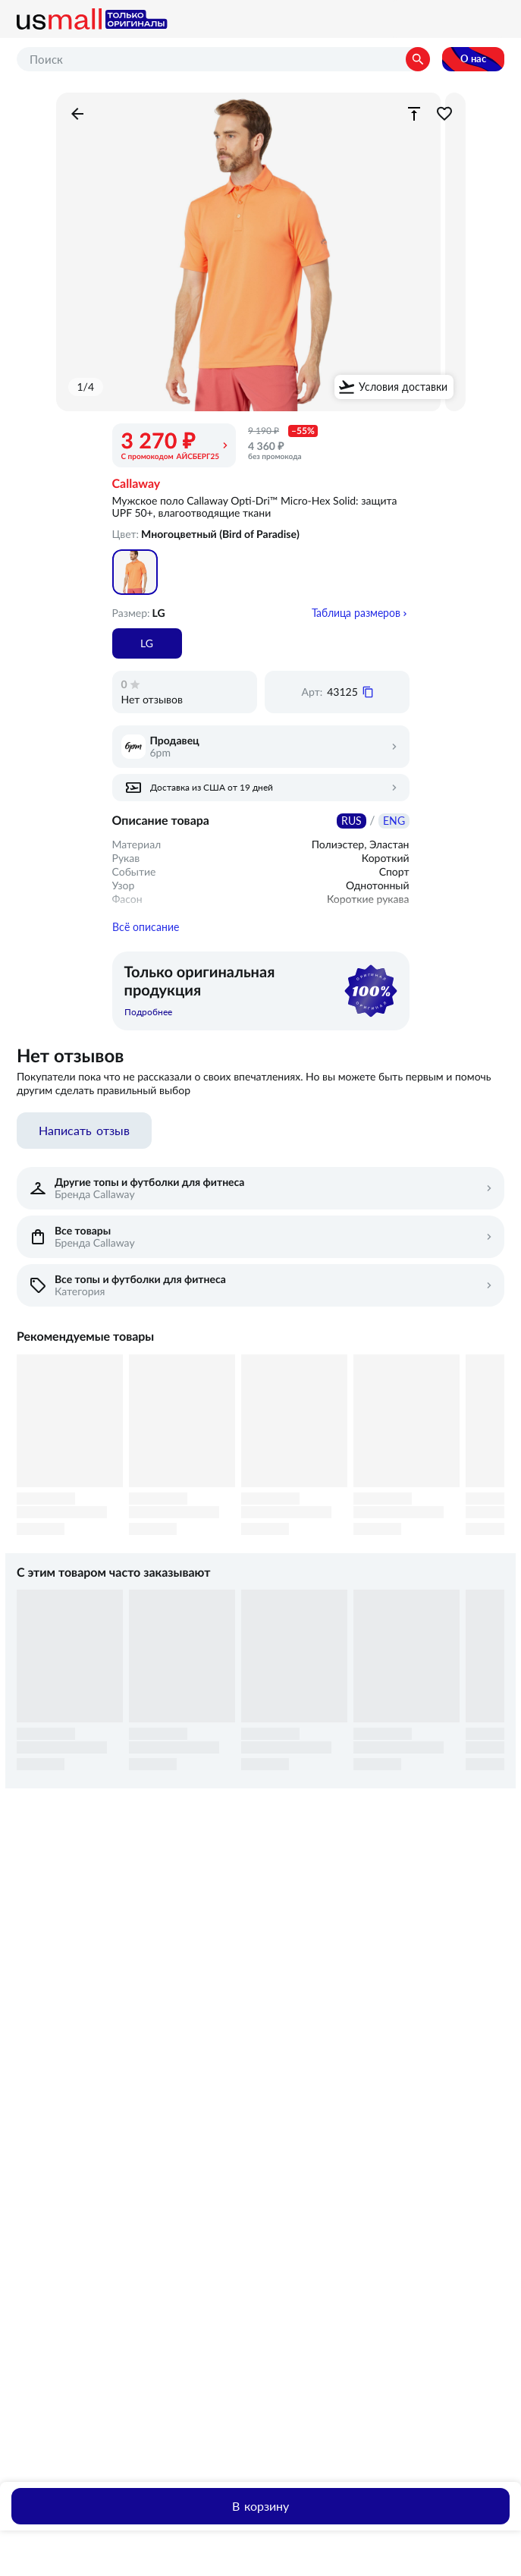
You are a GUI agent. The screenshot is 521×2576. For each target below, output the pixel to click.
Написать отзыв (84, 1144)
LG (146, 643)
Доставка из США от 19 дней (211, 787)
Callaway (136, 484)
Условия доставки (403, 387)
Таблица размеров (356, 613)
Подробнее (148, 1026)
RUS (351, 821)
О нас (473, 58)
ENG (394, 821)
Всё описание (145, 941)
